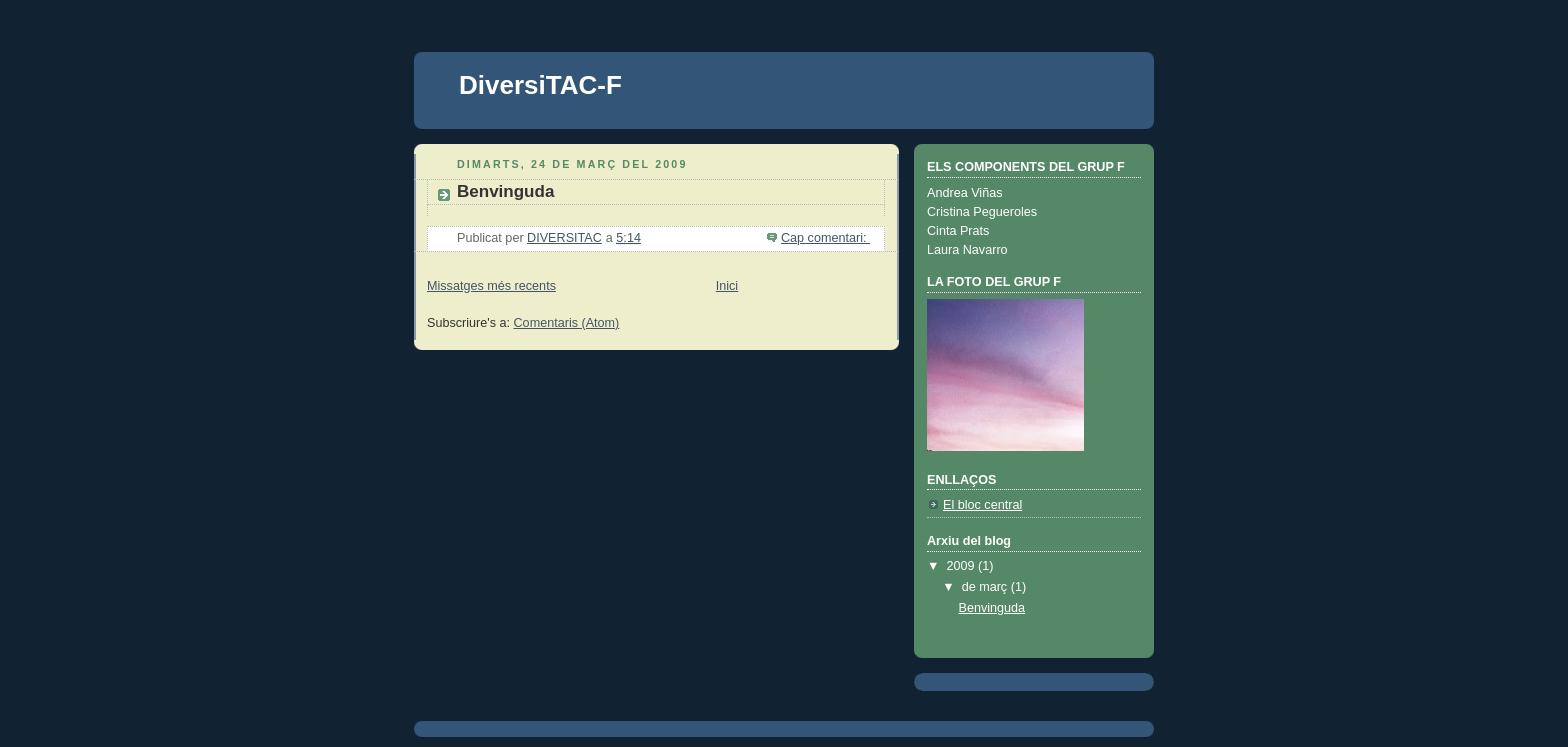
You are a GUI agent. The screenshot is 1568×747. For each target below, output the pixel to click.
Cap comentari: (825, 238)
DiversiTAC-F (540, 85)
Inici (727, 286)
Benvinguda (505, 191)
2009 (963, 566)
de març (986, 587)
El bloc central (982, 505)
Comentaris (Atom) (567, 323)
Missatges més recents (491, 286)
